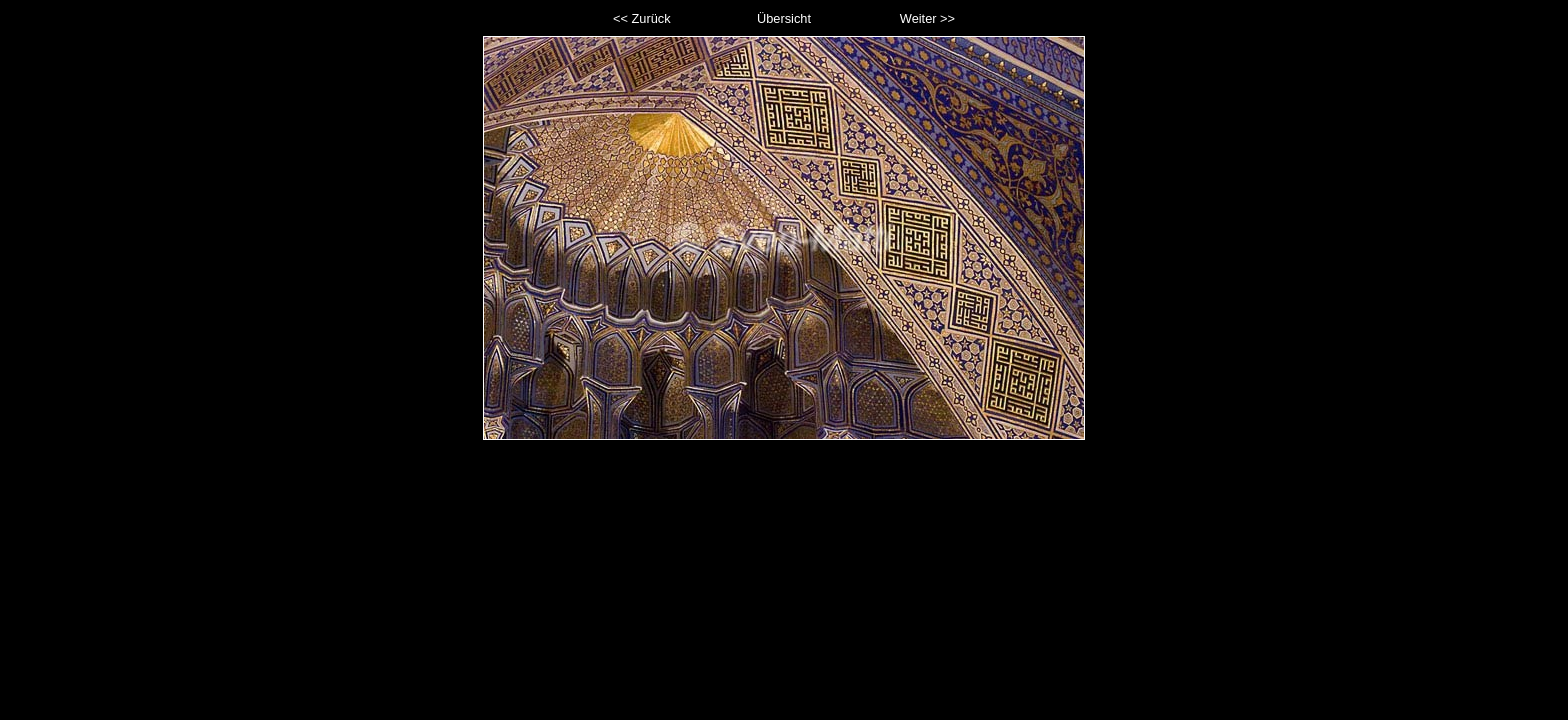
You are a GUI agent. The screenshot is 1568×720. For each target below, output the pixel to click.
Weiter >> (927, 18)
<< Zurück (642, 18)
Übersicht (784, 18)
